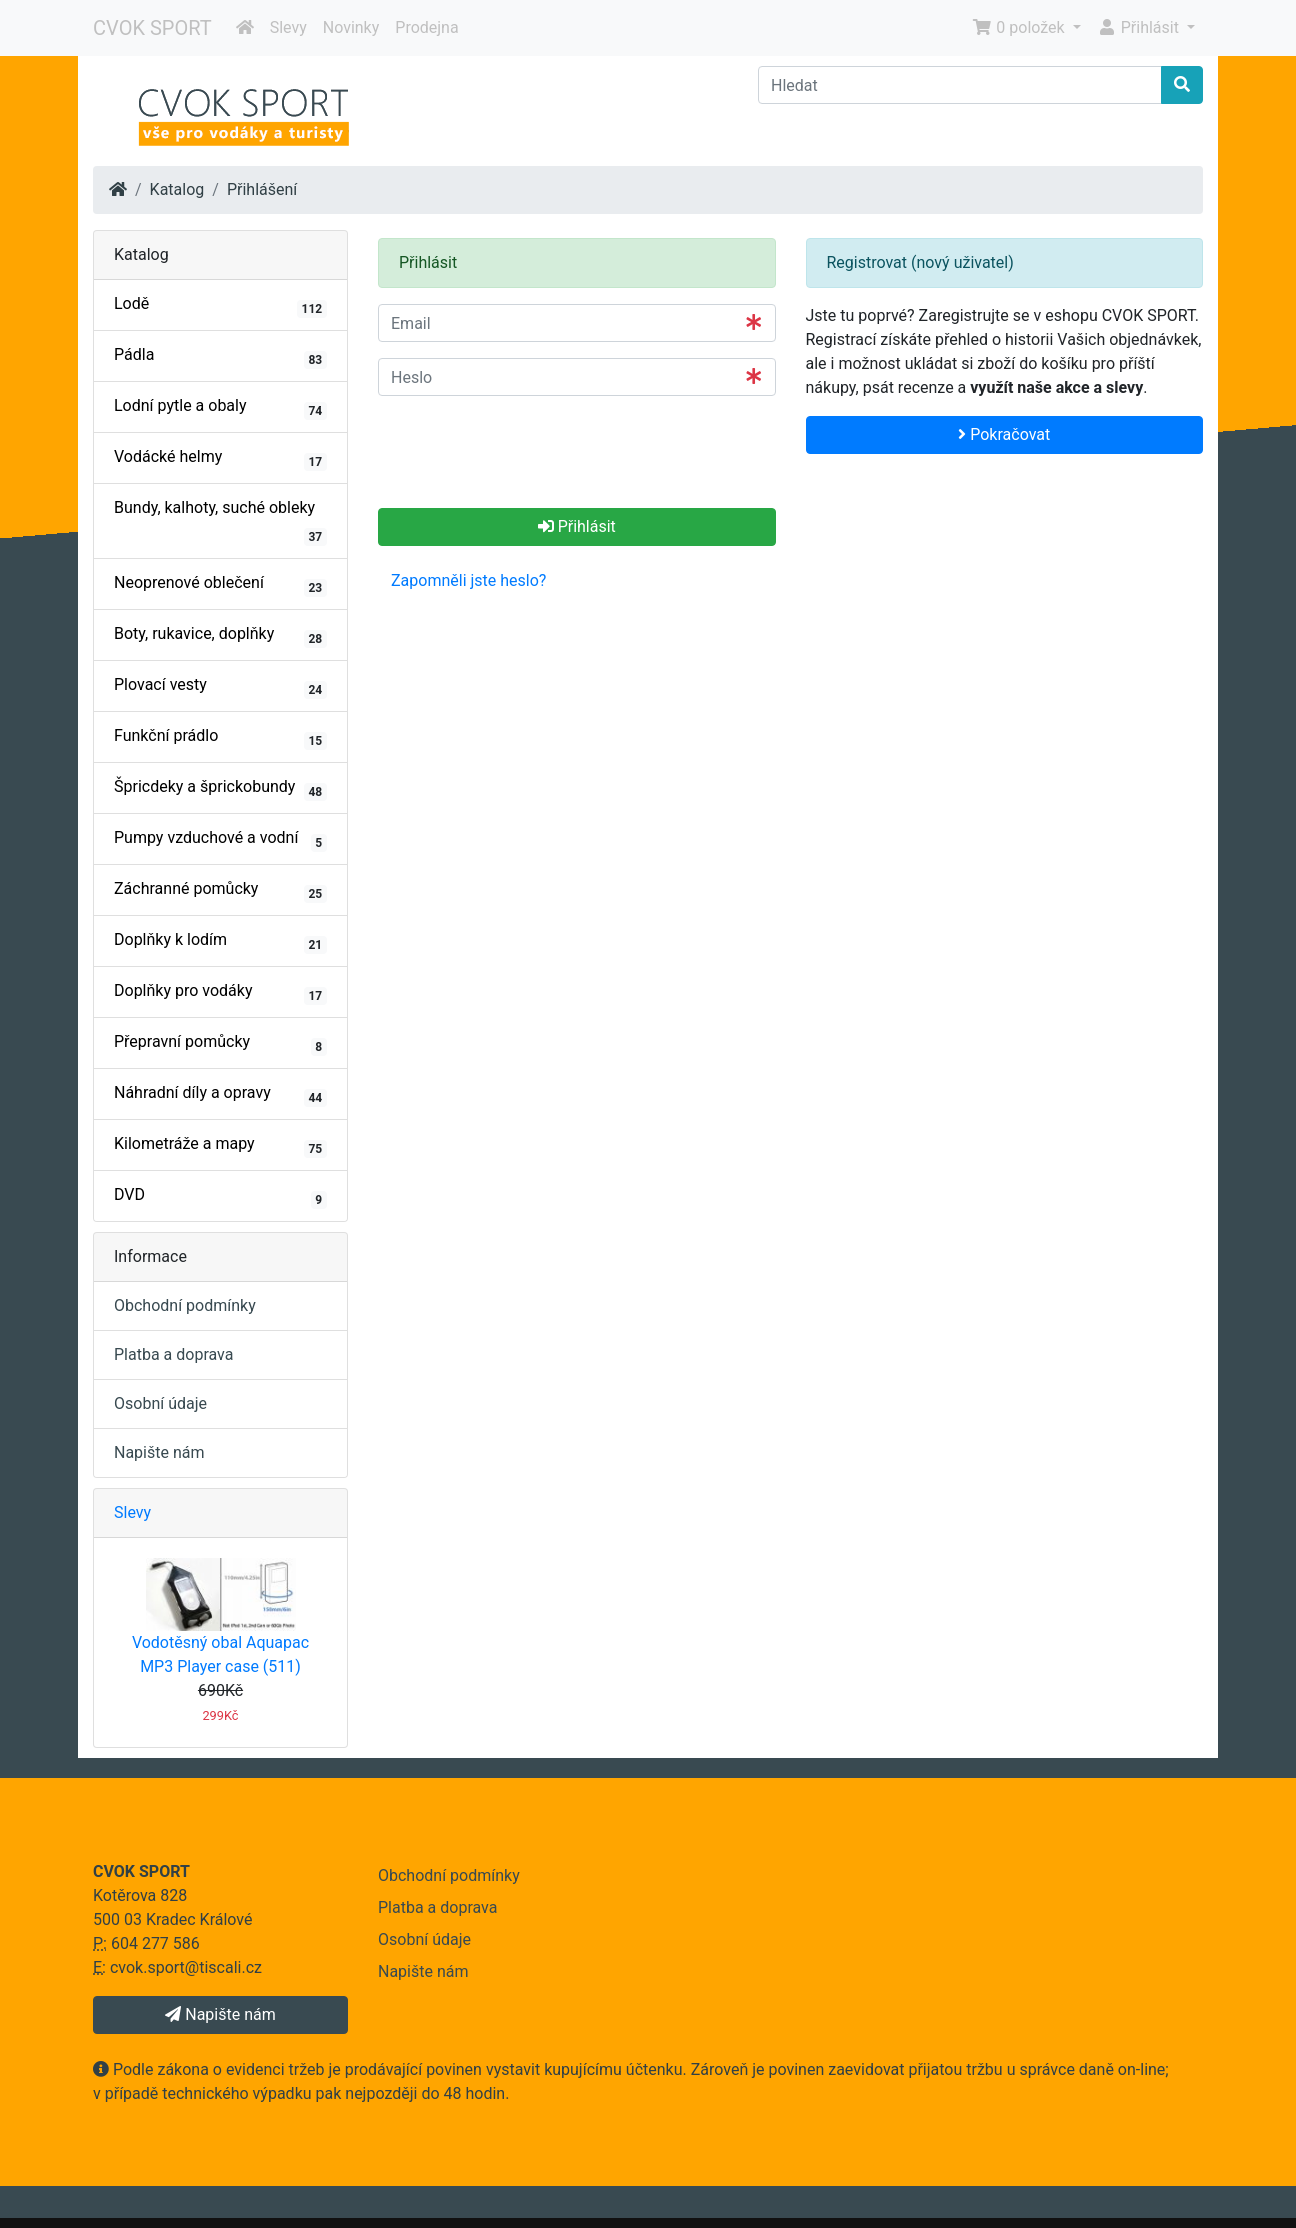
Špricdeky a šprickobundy (220, 789)
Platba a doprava (173, 1354)
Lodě (220, 306)
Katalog (177, 189)
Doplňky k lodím (220, 942)
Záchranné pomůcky (220, 891)
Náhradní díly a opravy (220, 1095)
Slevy (288, 27)
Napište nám (159, 1452)
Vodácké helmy (220, 459)
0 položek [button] (1020, 27)
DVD (220, 1197)
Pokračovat (1004, 434)
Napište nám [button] (220, 2014)
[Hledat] (960, 85)
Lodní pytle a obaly (220, 408)
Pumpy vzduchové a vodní (220, 840)
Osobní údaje (160, 1403)
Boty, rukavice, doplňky (220, 636)
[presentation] (530, 451)
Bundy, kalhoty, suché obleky (220, 522)
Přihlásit (577, 526)
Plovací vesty (220, 687)
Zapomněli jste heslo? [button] (468, 580)
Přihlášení (262, 189)
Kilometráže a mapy (220, 1146)
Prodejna (426, 27)
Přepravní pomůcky (220, 1044)
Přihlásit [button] (1140, 27)
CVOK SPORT (152, 28)
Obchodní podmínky (185, 1305)
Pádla (220, 357)
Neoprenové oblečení (220, 585)
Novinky (351, 27)
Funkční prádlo (220, 738)
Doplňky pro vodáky (220, 993)
